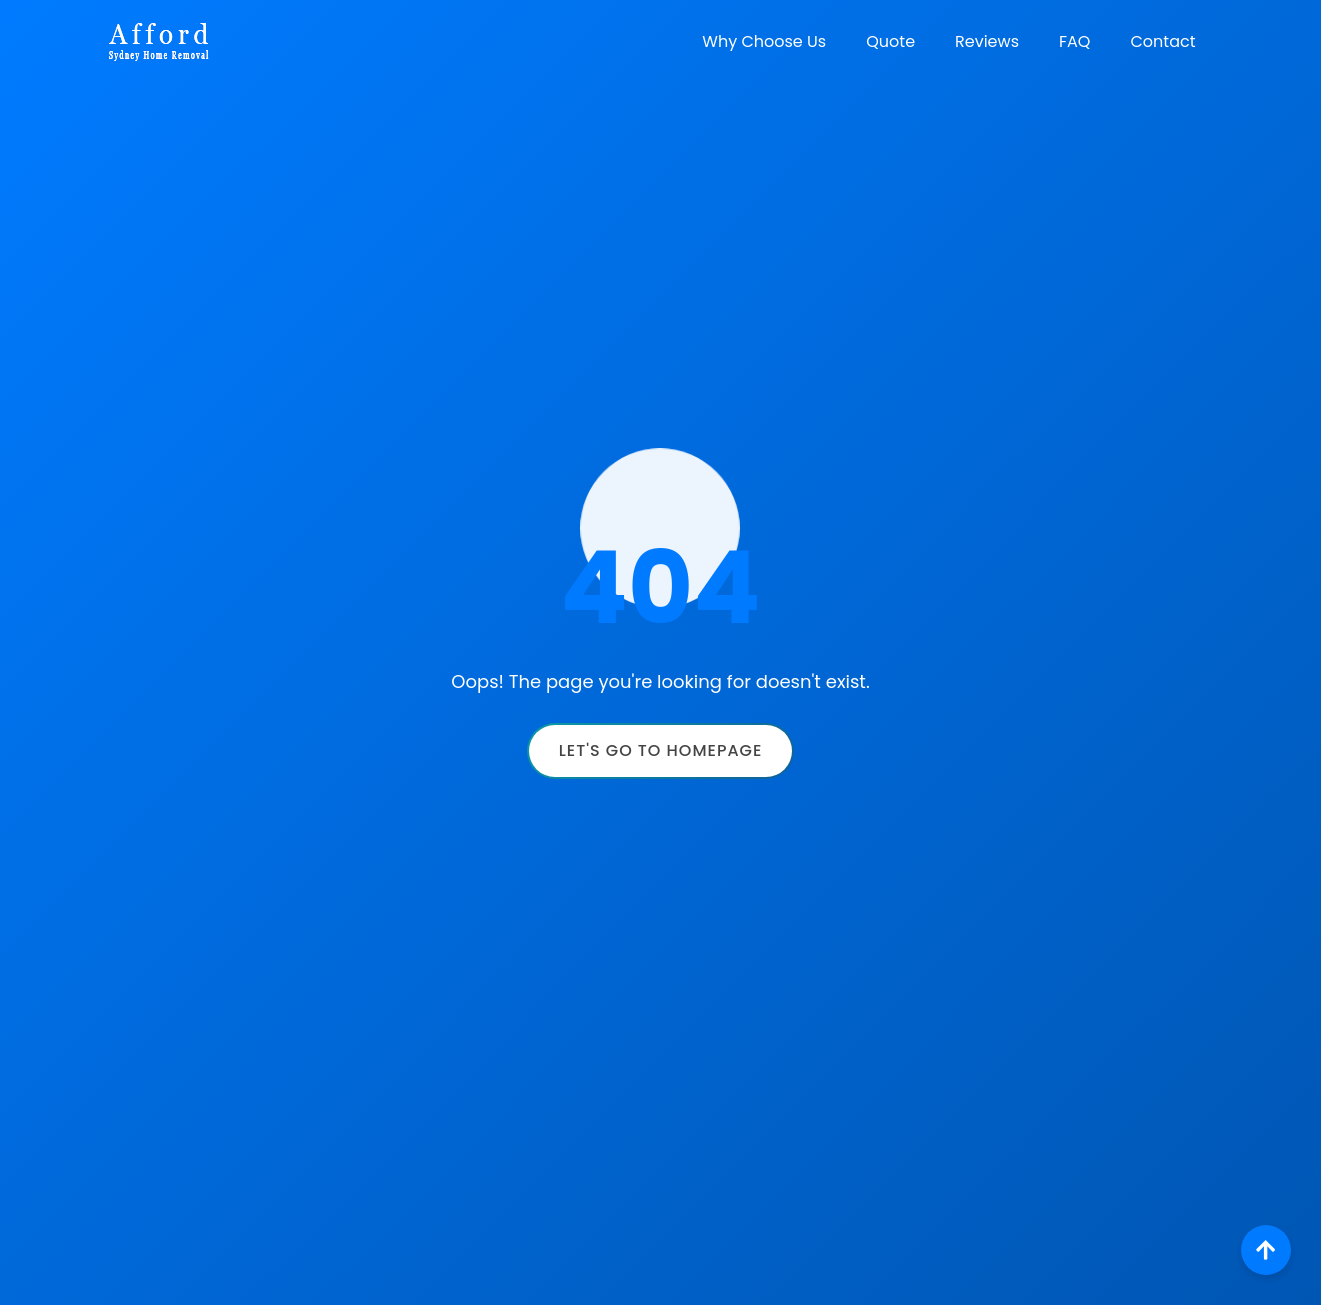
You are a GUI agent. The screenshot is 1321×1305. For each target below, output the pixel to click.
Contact (1162, 41)
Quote (890, 41)
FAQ (1074, 41)
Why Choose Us (764, 41)
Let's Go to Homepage (661, 750)
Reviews (987, 41)
